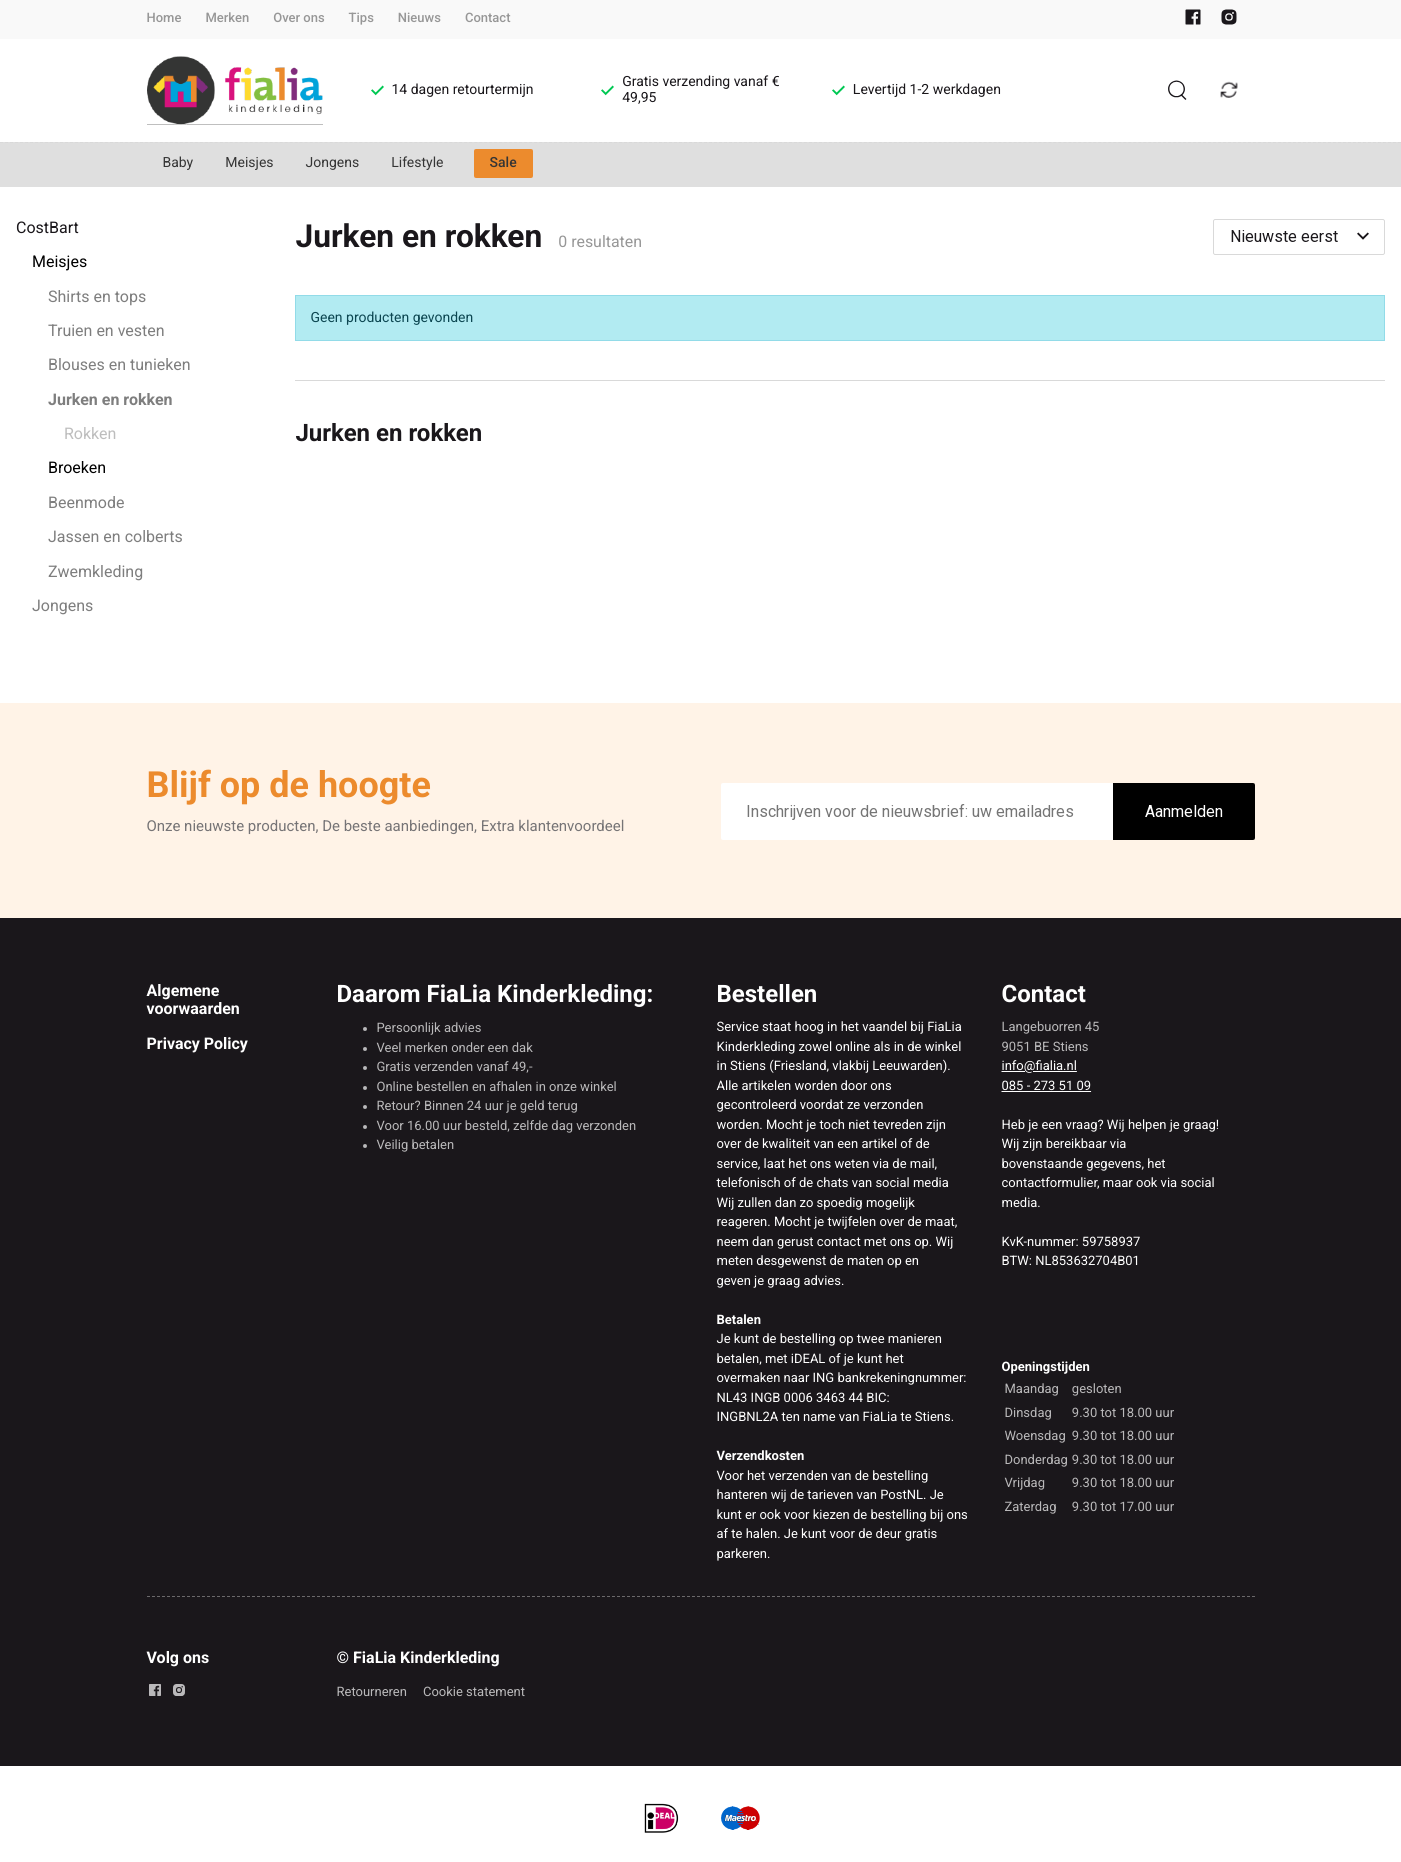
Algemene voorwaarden (193, 999)
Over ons (298, 18)
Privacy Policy (197, 1043)
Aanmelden (1184, 811)
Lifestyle (417, 163)
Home (164, 18)
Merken (227, 18)
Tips (361, 18)
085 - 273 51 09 (1047, 1086)
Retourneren (372, 1692)
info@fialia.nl (1039, 1066)
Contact (488, 18)
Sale (503, 163)
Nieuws (419, 18)
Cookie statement (474, 1692)
